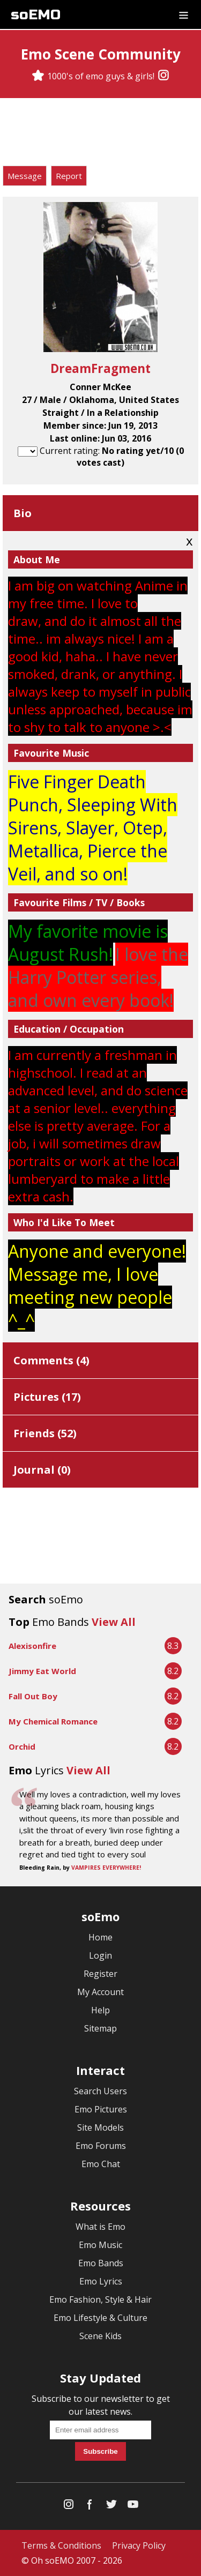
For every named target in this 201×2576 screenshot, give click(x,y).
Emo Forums (101, 2146)
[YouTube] (132, 2506)
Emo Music (100, 2245)
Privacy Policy (139, 2545)
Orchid (22, 1746)
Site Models (100, 2127)
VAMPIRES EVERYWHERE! (106, 1867)
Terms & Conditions (61, 2545)
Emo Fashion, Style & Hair (100, 2299)
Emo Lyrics (100, 2281)
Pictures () (47, 1397)
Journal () (42, 1469)
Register (100, 1974)
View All (114, 1622)
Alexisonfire (32, 1645)
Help (100, 2010)
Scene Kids (100, 2336)
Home (100, 1937)
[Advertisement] (100, 133)
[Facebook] (90, 2506)
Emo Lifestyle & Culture (100, 2318)
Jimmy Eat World (42, 1671)
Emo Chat (100, 2164)
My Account (100, 1992)
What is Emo (100, 2226)
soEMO (36, 14)
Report (69, 175)
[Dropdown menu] (183, 14)
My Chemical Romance (53, 1721)
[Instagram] (163, 76)
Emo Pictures (101, 2109)
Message (25, 175)
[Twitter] (111, 2506)
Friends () (45, 1433)
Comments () (51, 1360)
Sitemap (100, 2028)
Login (100, 1955)
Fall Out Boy (33, 1696)
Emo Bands (100, 2263)
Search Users (100, 2091)
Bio (22, 513)
